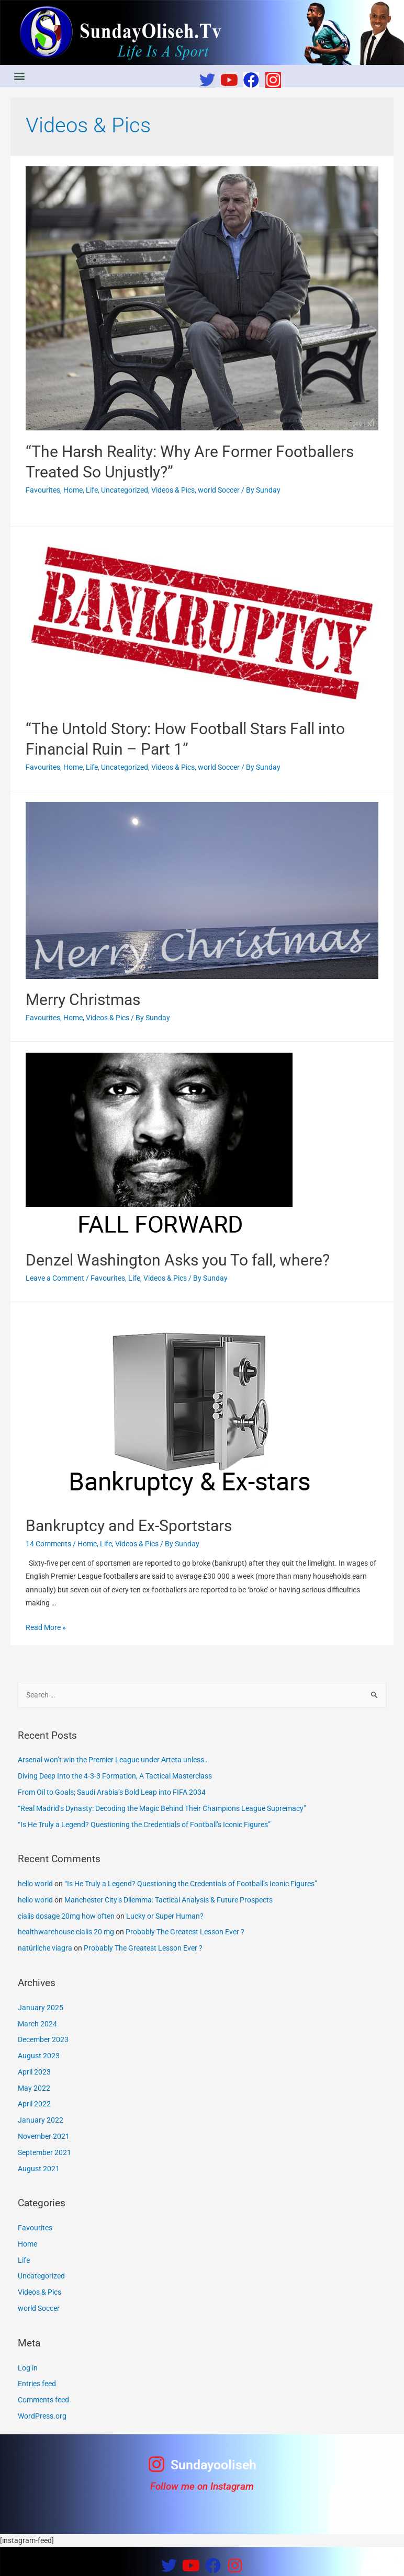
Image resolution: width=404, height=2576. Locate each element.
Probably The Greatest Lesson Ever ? (185, 1932)
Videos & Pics (173, 490)
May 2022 (34, 2088)
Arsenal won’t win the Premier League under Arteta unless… (113, 1760)
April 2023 (34, 2072)
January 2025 (40, 2007)
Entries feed (37, 2383)
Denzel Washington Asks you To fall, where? (178, 1260)
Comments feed (43, 2400)
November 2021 (44, 2136)
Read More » (46, 1627)
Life (92, 490)
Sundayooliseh (213, 2464)
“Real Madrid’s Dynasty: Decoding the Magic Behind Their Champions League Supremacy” (162, 1808)
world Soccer (219, 490)
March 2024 (37, 2024)
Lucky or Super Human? (165, 1916)
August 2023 (39, 2055)
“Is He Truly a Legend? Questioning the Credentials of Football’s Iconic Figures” (144, 1824)
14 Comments (48, 1544)
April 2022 (34, 2104)
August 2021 (39, 2168)
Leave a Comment (55, 1278)
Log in (28, 2368)
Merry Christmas (83, 999)
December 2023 (43, 2039)
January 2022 (40, 2120)
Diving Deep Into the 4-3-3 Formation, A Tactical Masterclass (115, 1776)
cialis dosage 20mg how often (66, 1916)
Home (73, 490)
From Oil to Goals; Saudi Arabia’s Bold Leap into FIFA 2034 (112, 1792)
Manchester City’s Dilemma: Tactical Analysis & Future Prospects (168, 1900)
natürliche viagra (45, 1948)
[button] (19, 76)
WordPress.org (42, 2416)
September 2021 (44, 2152)
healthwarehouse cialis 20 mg (66, 1932)
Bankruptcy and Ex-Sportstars (129, 1526)
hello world (35, 1883)
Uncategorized (124, 490)
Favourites (43, 490)
